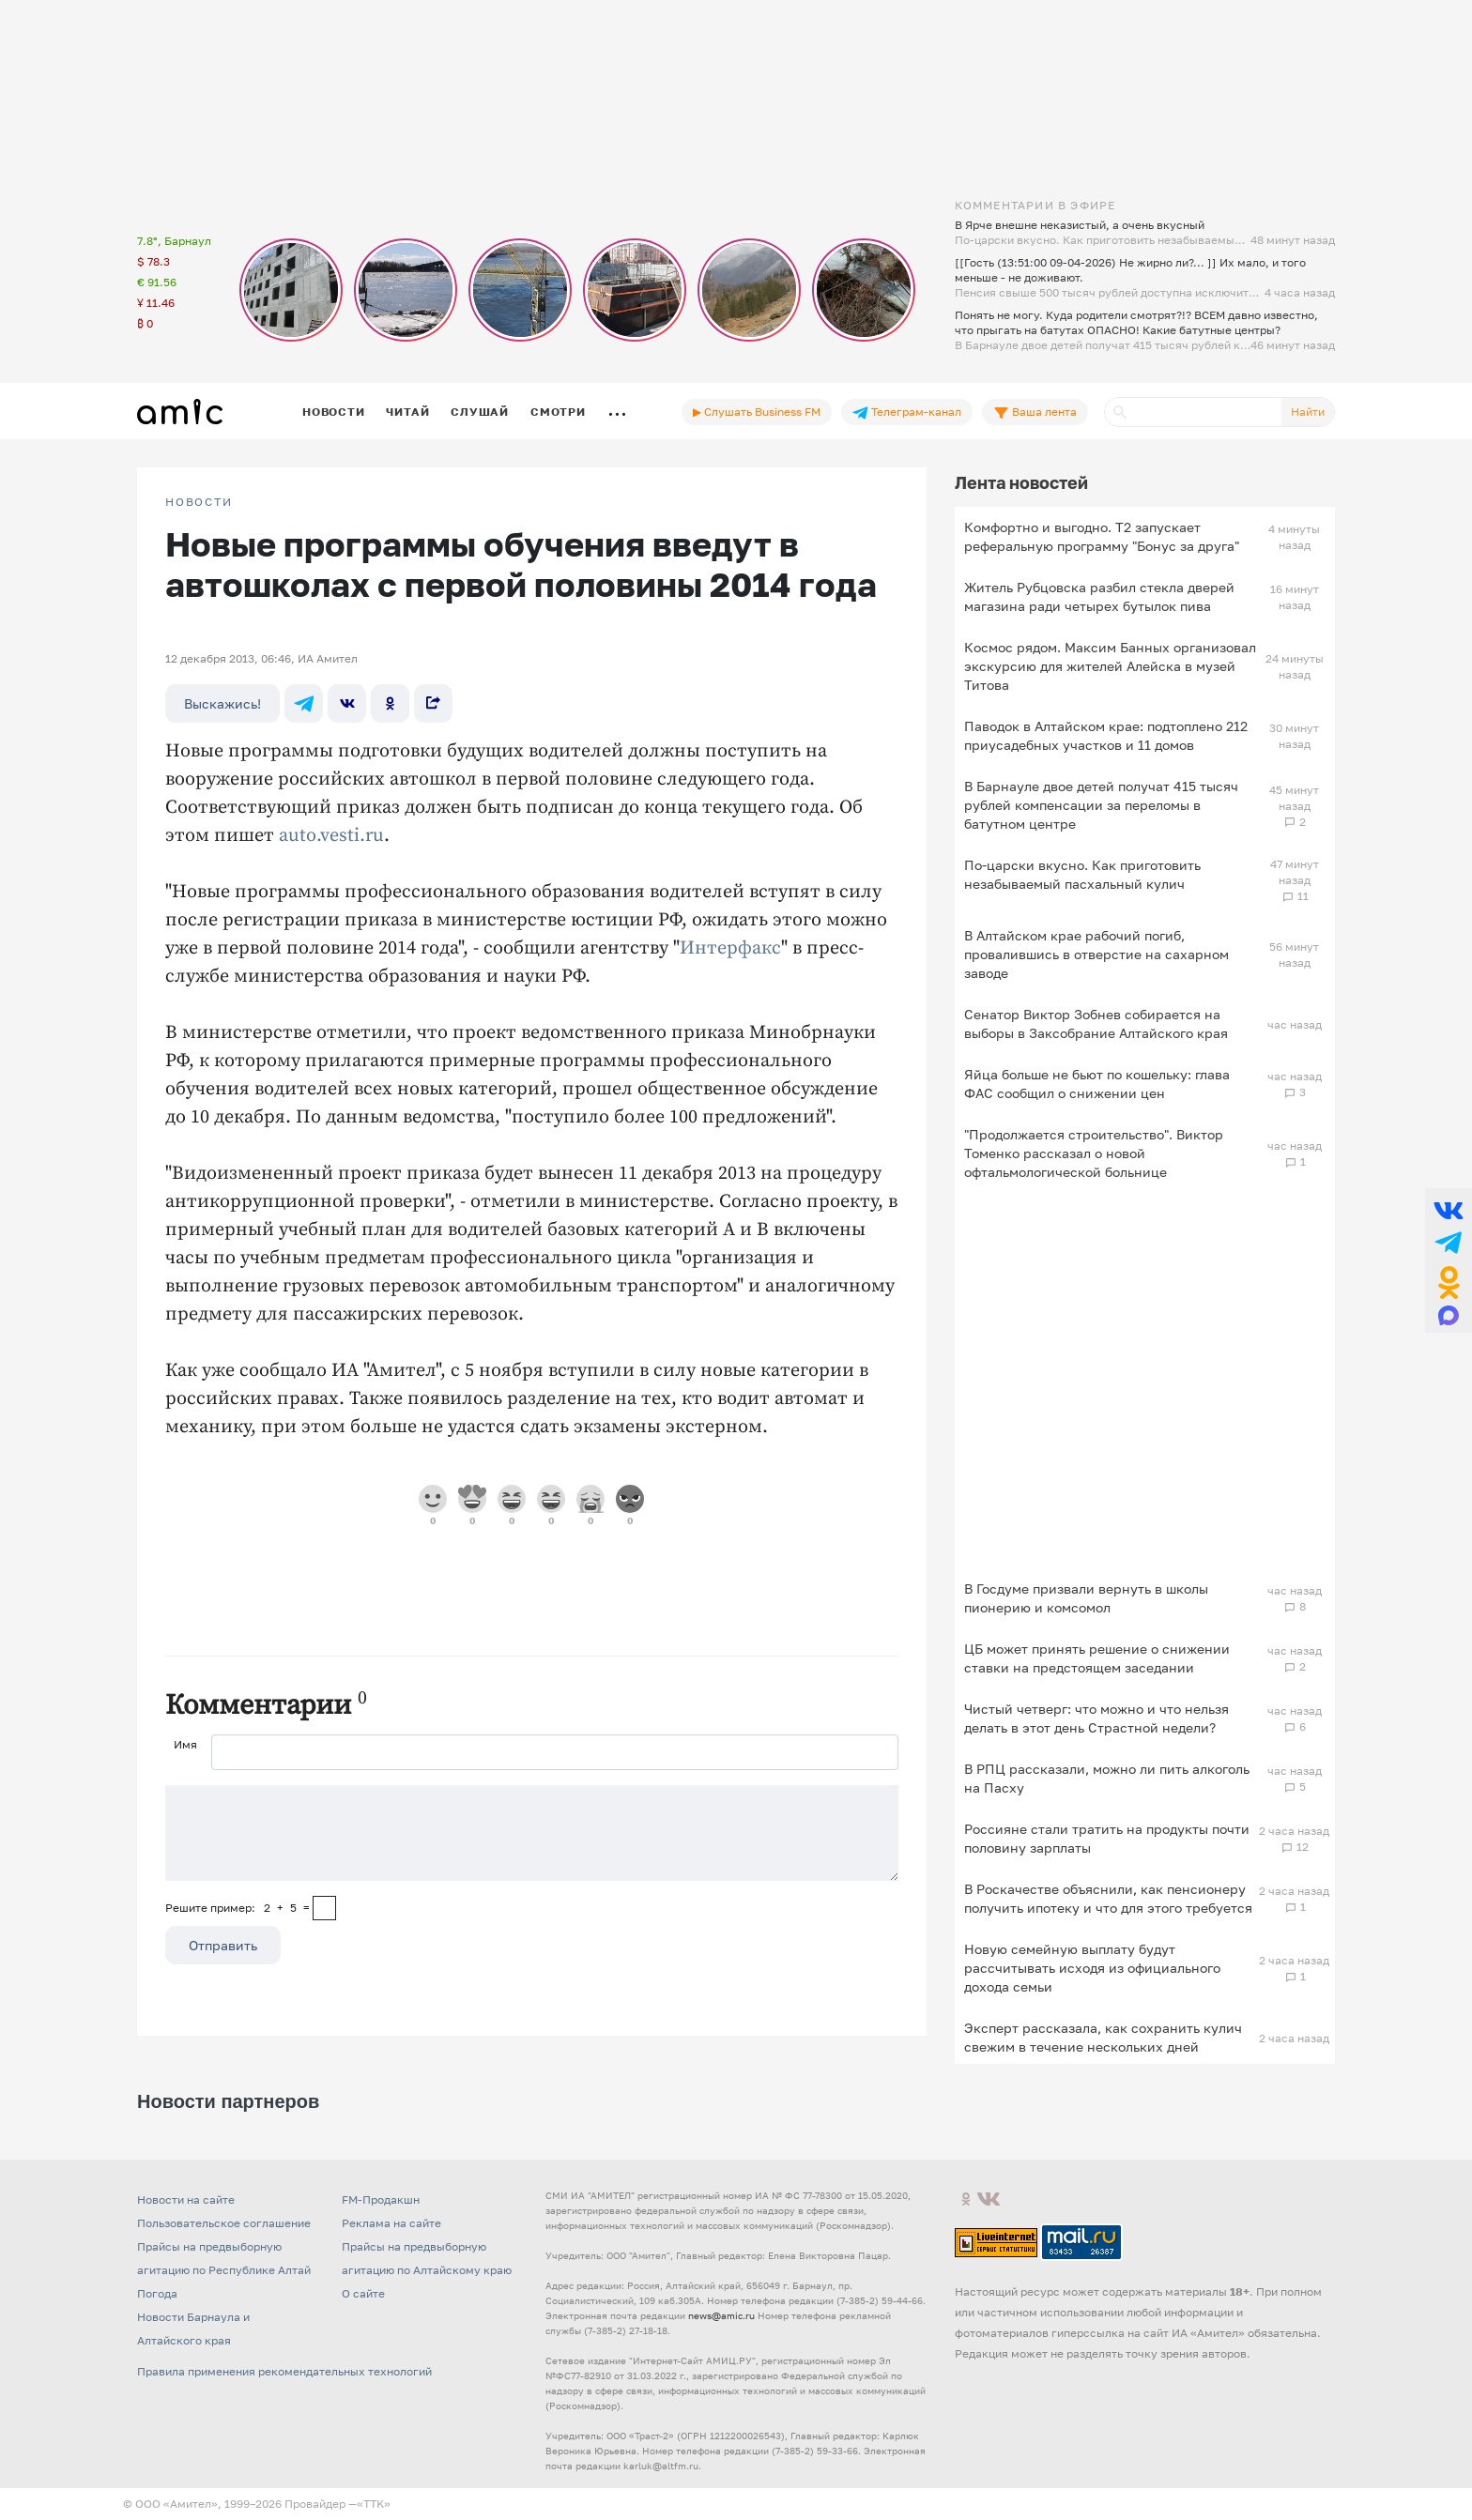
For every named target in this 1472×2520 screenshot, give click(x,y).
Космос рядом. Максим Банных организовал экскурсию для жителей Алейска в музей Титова (1110, 666)
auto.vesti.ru (331, 836)
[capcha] (324, 1908)
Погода (157, 2293)
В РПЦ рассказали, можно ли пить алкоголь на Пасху (1107, 1778)
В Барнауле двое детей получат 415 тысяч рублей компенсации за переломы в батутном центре (1101, 805)
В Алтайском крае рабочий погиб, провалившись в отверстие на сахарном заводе (1096, 954)
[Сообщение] (531, 1833)
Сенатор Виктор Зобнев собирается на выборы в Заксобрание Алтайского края (1096, 1023)
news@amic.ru (721, 2315)
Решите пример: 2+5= (237, 1908)
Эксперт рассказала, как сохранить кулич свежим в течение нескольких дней (1103, 2037)
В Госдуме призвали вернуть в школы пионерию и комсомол (1086, 1598)
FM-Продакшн (381, 2199)
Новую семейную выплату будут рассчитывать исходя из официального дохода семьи (1092, 1967)
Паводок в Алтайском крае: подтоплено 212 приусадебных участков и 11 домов (1106, 735)
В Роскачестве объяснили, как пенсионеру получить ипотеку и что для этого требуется (1108, 1898)
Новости (333, 412)
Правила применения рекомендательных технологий (284, 2371)
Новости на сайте (186, 2199)
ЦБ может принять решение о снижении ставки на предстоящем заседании (1097, 1658)
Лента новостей (1021, 482)
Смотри (558, 412)
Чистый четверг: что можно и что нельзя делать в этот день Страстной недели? (1096, 1718)
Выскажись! (222, 703)
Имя (185, 1744)
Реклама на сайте (391, 2223)
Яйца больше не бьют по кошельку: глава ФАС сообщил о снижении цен (1097, 1083)
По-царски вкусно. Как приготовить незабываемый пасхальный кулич (1082, 874)
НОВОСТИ (199, 502)
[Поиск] (1193, 412)
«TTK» (374, 2504)
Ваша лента (1035, 412)
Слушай (480, 412)
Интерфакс (730, 948)
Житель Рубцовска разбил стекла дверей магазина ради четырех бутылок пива (1099, 596)
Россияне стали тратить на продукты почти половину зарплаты (1107, 1838)
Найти (1308, 412)
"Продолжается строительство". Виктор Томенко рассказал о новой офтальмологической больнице (1093, 1153)
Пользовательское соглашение (224, 2223)
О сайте (363, 2293)
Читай (407, 412)
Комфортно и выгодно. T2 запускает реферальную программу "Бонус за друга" (1101, 536)
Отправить (223, 1945)
